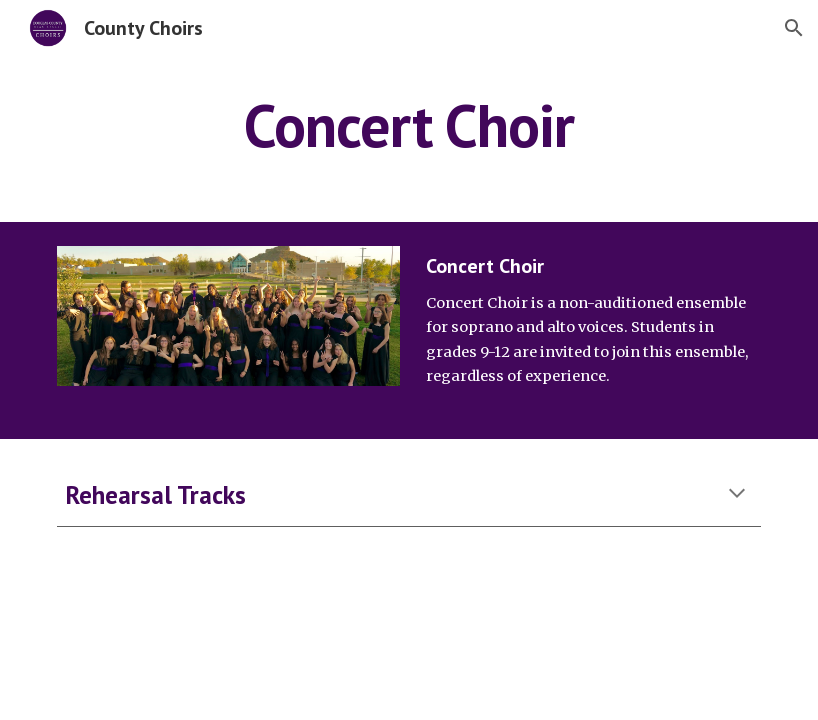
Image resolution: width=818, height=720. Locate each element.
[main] (408, 125)
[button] (794, 28)
